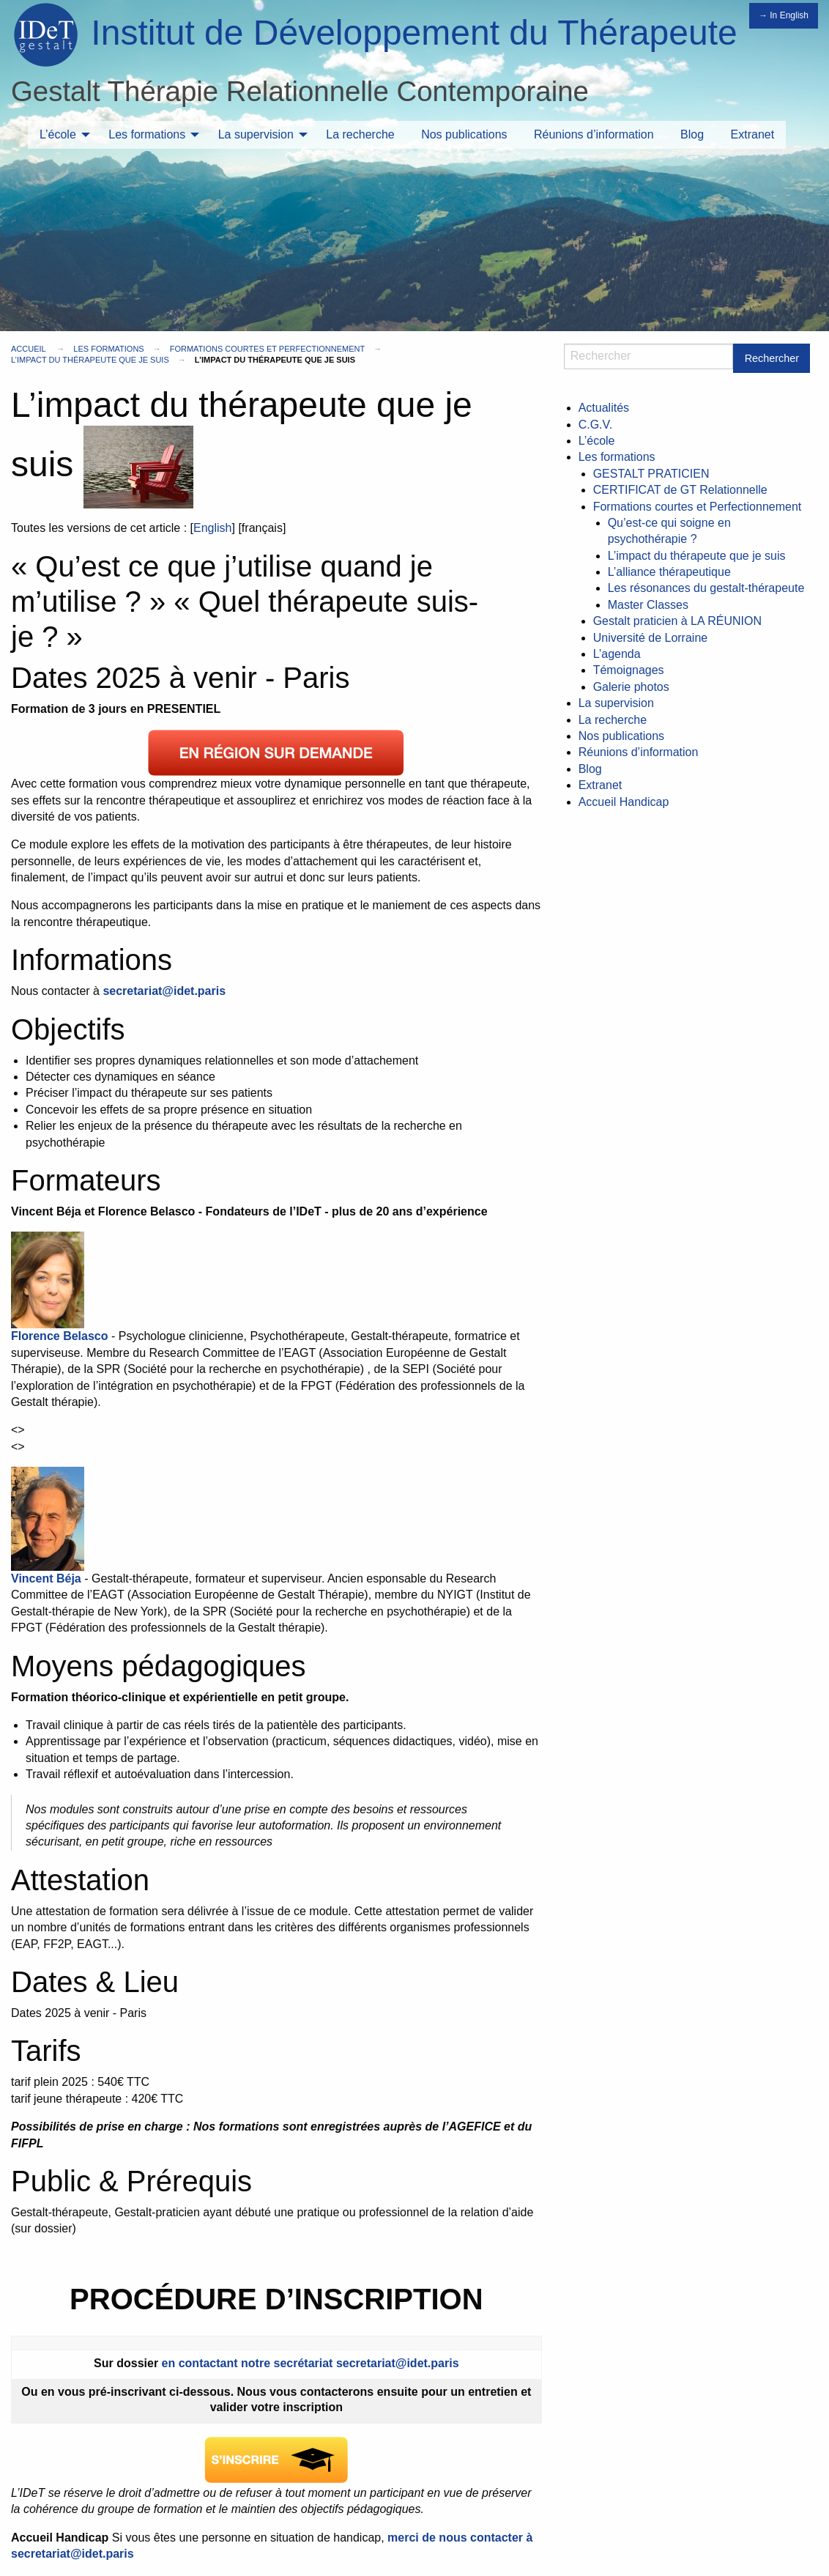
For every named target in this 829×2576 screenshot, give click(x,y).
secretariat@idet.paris (164, 991)
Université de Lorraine (650, 638)
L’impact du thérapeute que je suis (90, 359)
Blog (692, 134)
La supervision (256, 134)
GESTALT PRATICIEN (651, 473)
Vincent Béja (46, 1578)
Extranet (753, 134)
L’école (58, 134)
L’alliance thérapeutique (669, 572)
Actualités (604, 407)
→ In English (783, 15)
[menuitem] (61, 135)
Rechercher (772, 358)
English (212, 528)
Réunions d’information (594, 134)
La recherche (360, 134)
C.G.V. (596, 424)
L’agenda (617, 654)
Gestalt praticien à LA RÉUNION (677, 621)
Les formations (146, 134)
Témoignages (628, 670)
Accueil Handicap (624, 802)
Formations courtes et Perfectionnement (267, 348)
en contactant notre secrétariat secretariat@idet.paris (310, 2363)
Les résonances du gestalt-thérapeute (706, 588)
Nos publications (464, 134)
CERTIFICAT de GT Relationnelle (680, 490)
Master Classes (648, 605)
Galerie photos (631, 687)
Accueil (28, 348)
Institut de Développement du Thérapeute (414, 32)
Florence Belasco (59, 1336)
